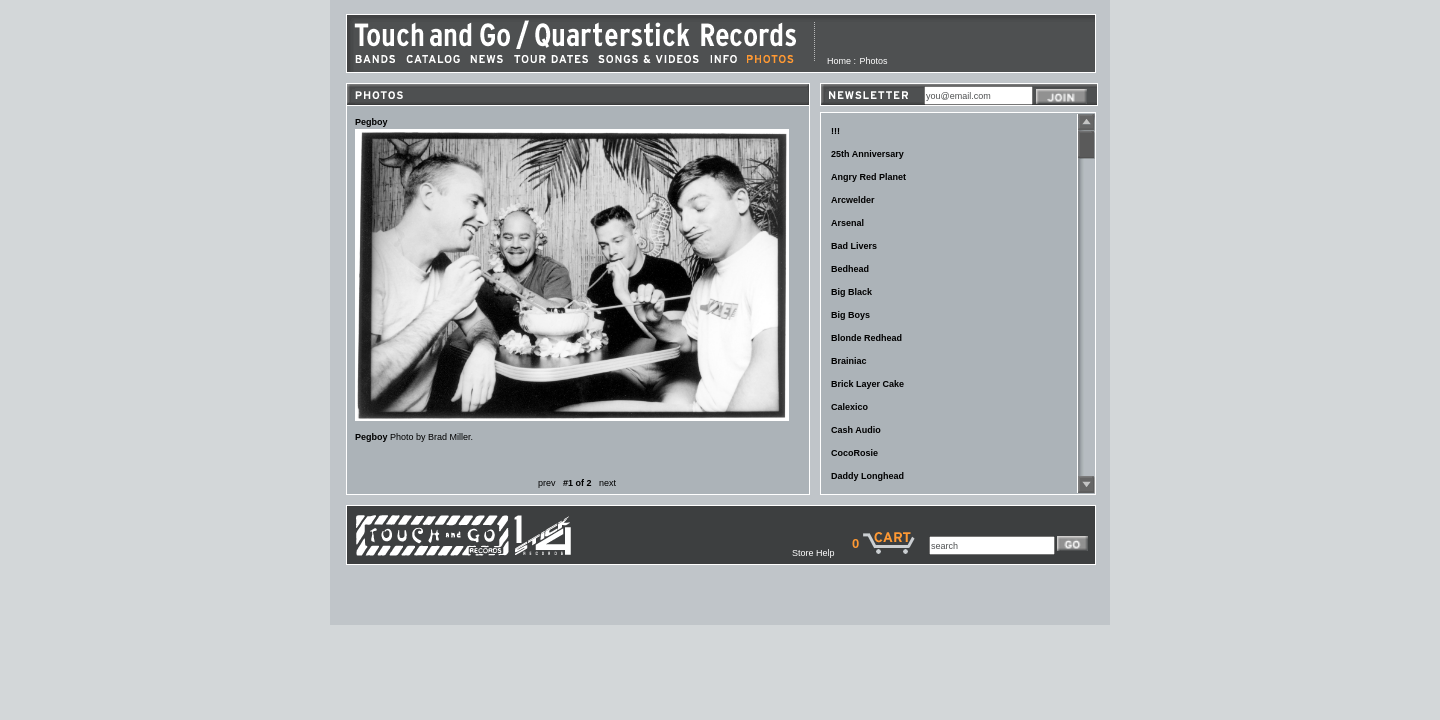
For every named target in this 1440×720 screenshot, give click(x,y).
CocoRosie (854, 453)
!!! (835, 131)
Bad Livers (854, 246)
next (607, 483)
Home (839, 61)
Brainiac (849, 361)
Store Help (822, 553)
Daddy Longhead (867, 476)
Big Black (851, 292)
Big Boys (850, 315)
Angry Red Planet (868, 177)
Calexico (849, 407)
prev (547, 483)
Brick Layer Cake (867, 384)
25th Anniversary (867, 154)
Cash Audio (856, 430)
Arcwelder (853, 200)
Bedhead (850, 269)
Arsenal (847, 223)
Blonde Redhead (866, 338)
